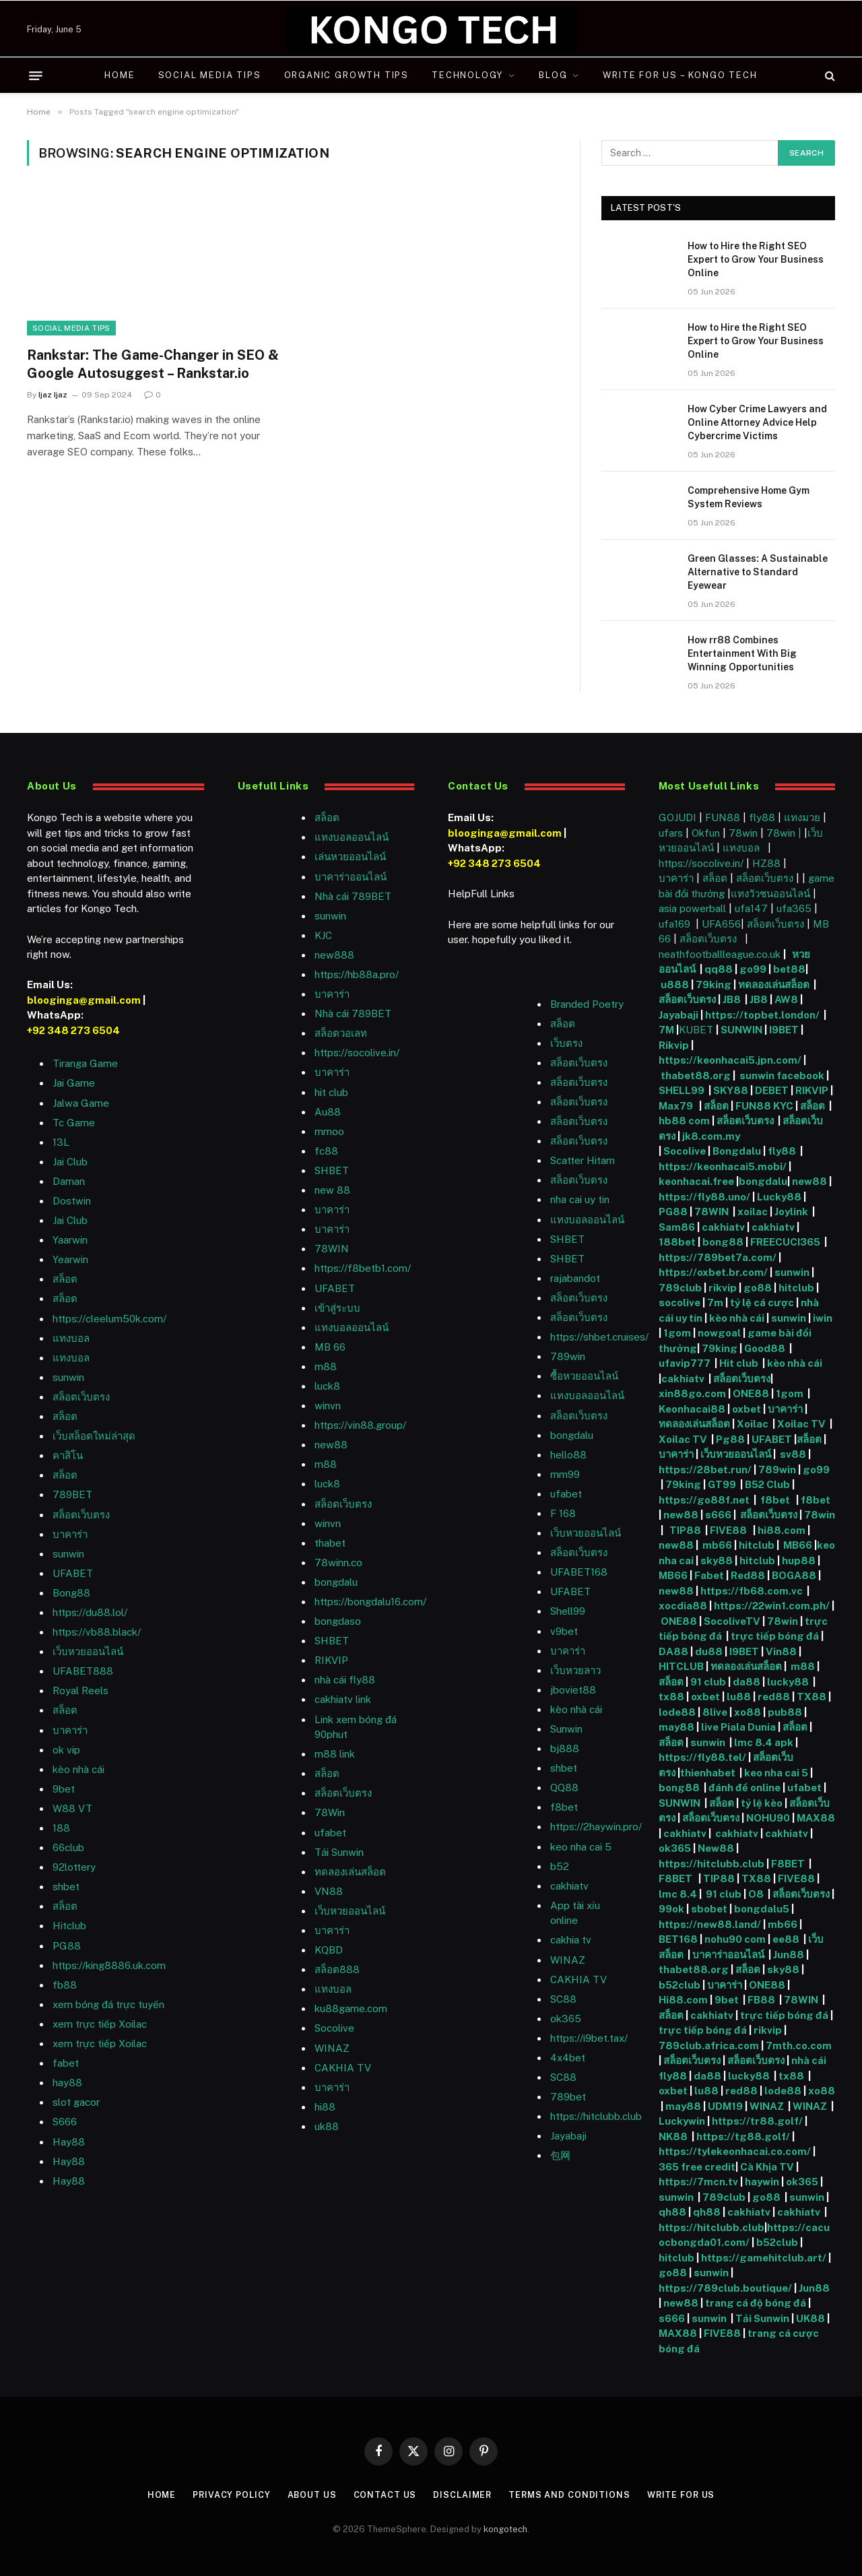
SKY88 (730, 1090)
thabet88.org (696, 1075)
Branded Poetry (587, 1004)
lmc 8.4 (678, 1894)
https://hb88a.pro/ (356, 974)
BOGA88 (794, 1575)
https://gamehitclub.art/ (763, 2257)
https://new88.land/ (710, 1924)
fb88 (65, 1985)
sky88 (716, 1560)
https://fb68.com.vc (751, 1591)
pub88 (785, 1712)
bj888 (564, 1748)
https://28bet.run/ (706, 1469)
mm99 (565, 1474)
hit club (331, 1092)
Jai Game (74, 1083)
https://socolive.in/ (356, 1052)
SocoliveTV (732, 1621)
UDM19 (725, 2106)
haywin (762, 2181)
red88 (774, 1696)
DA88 (674, 1651)
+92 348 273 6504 (73, 1030)
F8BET (788, 1863)
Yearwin (70, 1259)
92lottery (74, 1867)
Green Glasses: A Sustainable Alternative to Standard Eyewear (758, 572)
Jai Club (70, 1161)
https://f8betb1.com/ (362, 1268)
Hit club (739, 1363)
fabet (66, 2063)
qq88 (718, 969)
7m (715, 1302)
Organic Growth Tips (346, 75)
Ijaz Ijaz (52, 394)
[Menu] (35, 75)
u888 (676, 984)
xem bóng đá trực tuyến (108, 2004)
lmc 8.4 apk (763, 1742)
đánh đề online (743, 1787)
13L (61, 1142)
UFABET (73, 1573)
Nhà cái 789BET (352, 896)
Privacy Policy (229, 2495)
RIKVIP (331, 1660)
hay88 (67, 2082)
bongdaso (337, 1621)
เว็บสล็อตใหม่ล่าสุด (94, 1436)
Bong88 (71, 1593)
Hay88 (69, 2142)
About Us (310, 2495)
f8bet (564, 1807)
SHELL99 (681, 1090)
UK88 (810, 2318)
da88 (746, 1681)
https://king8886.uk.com (109, 1965)
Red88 (748, 1575)
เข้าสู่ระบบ (337, 1308)
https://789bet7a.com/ (717, 1257)
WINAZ (332, 2048)
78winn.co (338, 1562)
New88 (716, 1848)
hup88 (799, 1560)
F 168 (563, 1513)
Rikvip (674, 1045)
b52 (559, 1866)
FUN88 (722, 817)
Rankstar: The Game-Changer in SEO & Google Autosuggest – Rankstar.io (153, 364)
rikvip (722, 1287)
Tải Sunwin (339, 1852)
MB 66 (329, 1347)
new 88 (332, 1190)
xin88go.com (693, 1393)
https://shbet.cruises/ (599, 1337)
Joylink (791, 1211)
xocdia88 (683, 1605)
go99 (752, 969)
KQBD (328, 1950)
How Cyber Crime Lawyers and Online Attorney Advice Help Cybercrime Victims (757, 422)
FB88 (762, 1999)
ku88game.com (350, 2008)
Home (119, 75)
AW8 (787, 999)
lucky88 (790, 1681)
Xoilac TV (800, 1423)
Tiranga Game (85, 1063)
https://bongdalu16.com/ (370, 1601)
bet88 (789, 969)
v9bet (564, 1631)
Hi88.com (683, 1999)
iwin (822, 1318)
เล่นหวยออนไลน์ (350, 856)
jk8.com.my (710, 1136)
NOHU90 (769, 1818)
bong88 (722, 1242)
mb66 (717, 1545)
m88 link (334, 1754)
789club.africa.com (709, 2045)
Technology (467, 75)
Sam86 (677, 1227)
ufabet (330, 1832)
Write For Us (684, 2495)
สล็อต (65, 1279)
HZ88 (766, 863)
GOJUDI (677, 817)
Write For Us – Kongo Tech (680, 75)
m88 (325, 1366)
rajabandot (575, 1278)
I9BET (784, 1029)
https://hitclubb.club (596, 2116)
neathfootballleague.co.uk (721, 954)
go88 (757, 1287)
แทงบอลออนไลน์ (351, 837)
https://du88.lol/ (90, 1612)
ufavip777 (684, 1363)
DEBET (772, 1090)
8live (714, 1712)
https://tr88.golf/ (757, 2121)
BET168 (678, 1939)
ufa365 (795, 908)
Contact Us (384, 2495)
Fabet (709, 1575)
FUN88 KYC (764, 1106)
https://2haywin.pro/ (596, 1826)
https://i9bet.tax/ (589, 2038)
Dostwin (72, 1200)
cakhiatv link (342, 1699)
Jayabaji (568, 2136)
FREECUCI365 (785, 1242)
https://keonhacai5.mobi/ (723, 1166)
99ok (671, 1908)
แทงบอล (71, 1338)
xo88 (747, 1712)
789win (567, 1356)
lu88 (739, 1696)
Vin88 (781, 1651)
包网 (560, 2155)
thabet (329, 1543)
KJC (323, 935)
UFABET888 (83, 1671)
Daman (69, 1181)
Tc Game (74, 1122)
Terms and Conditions (570, 2495)
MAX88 (816, 1818)
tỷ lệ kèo (762, 1803)
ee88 (785, 1939)
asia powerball (692, 908)
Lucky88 (779, 1196)
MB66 (798, 1545)
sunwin (68, 1377)
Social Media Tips (209, 75)
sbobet (709, 1908)
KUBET (696, 1029)
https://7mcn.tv (698, 2181)
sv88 (793, 1454)
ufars (671, 833)
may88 (676, 1727)
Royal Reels (80, 1690)
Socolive (684, 1151)
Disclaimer (462, 2495)
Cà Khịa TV (767, 2166)
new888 (334, 955)
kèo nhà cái (78, 1769)
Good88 (764, 1348)
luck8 (327, 1386)
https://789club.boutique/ (725, 2288)
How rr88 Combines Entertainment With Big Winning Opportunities (742, 653)
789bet (568, 2096)
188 (61, 1828)
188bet (677, 1242)
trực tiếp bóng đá (775, 1636)
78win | (785, 833)
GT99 (722, 1484)
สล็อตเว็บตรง (81, 1397)
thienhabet (708, 1772)
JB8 (732, 999)
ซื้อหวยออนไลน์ (584, 1376)
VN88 (328, 1891)
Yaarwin (70, 1240)
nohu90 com (735, 1939)
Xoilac (754, 1423)
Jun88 (789, 1954)
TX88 (811, 1696)
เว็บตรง (566, 1043)
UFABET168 (578, 1572)
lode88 (677, 1712)
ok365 (675, 1848)
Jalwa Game (81, 1103)
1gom (677, 1333)
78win (743, 833)
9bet (64, 1789)
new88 (330, 1444)
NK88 (675, 2136)
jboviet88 (573, 1690)
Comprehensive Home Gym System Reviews (748, 497)
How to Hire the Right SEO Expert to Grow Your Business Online (756, 259)
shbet (66, 1886)
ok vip (66, 1750)
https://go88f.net (704, 1500)
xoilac (753, 1211)
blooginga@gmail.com (84, 1000)
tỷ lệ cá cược (762, 1302)
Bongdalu (736, 1151)
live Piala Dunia (738, 1727)
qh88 (672, 2212)
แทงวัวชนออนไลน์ (772, 893)
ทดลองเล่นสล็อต (350, 1871)
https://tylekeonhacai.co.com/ (735, 2151)
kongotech (505, 2529)
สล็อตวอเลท (340, 1033)
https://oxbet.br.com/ (713, 1272)
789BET (72, 1494)
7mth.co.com (800, 2045)
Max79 (677, 1106)
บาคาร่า (70, 1534)
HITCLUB (681, 1666)
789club (680, 1287)
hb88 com (684, 1120)
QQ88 (564, 1787)
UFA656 (721, 924)
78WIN (331, 1248)
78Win (329, 1812)
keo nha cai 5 (580, 1847)
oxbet (746, 1409)
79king (713, 984)
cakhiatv (569, 1886)
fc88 (326, 1151)
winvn (327, 1405)
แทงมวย (802, 817)
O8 (756, 1894)
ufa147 (751, 908)
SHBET (331, 1170)
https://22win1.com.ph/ (772, 1605)
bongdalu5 (761, 1908)
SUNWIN (741, 1029)
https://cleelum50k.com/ (109, 1318)
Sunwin (566, 1729)
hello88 (568, 1454)
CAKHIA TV (342, 2067)
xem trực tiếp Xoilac (100, 2024)
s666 (719, 1514)
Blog (553, 75)
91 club (709, 1681)
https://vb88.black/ (97, 1632)
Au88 (327, 1112)
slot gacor (76, 2102)
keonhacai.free (696, 1181)
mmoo (329, 1131)
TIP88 (687, 1530)
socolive (679, 1302)
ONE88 (751, 1393)
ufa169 (676, 924)
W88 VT (72, 1808)
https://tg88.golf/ (743, 2136)
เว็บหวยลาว (575, 1670)
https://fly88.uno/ (704, 1196)
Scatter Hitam (582, 1160)
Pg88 (730, 1439)
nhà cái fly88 (344, 1679)
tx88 (671, 1696)
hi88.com (781, 1530)
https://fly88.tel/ (703, 1757)
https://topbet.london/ (762, 1015)
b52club (680, 1985)
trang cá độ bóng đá (755, 2303)
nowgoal (719, 1333)
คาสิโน (68, 1455)
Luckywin (682, 2121)
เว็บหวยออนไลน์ (88, 1651)
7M (666, 1029)
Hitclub (69, 1925)
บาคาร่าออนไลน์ (350, 876)
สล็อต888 (337, 1969)
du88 (710, 1651)
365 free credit (697, 2166)
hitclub (796, 1287)
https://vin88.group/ (360, 1425)
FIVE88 (730, 1530)
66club (68, 1847)
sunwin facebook (781, 1075)
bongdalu (336, 1582)
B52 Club (766, 1484)
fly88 (762, 817)
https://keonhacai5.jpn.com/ (730, 1060)
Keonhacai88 (692, 1409)
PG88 (67, 1946)
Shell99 (567, 1611)
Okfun (706, 833)
